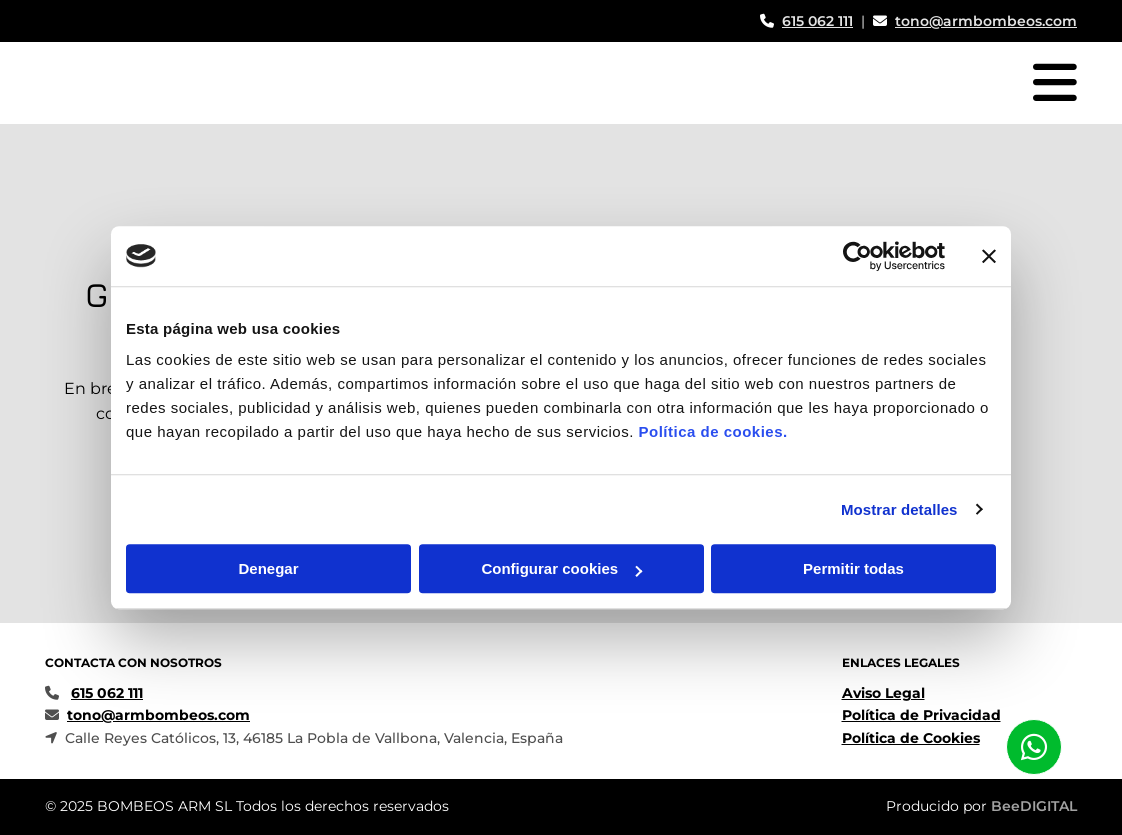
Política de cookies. (712, 431)
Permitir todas (853, 568)
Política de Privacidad (921, 715)
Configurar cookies (561, 568)
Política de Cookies (911, 738)
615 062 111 (817, 21)
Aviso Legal (883, 693)
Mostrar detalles (899, 509)
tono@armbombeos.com (986, 21)
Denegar (268, 568)
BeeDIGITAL (1034, 806)
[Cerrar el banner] (989, 256)
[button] (1034, 747)
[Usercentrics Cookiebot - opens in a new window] (857, 256)
